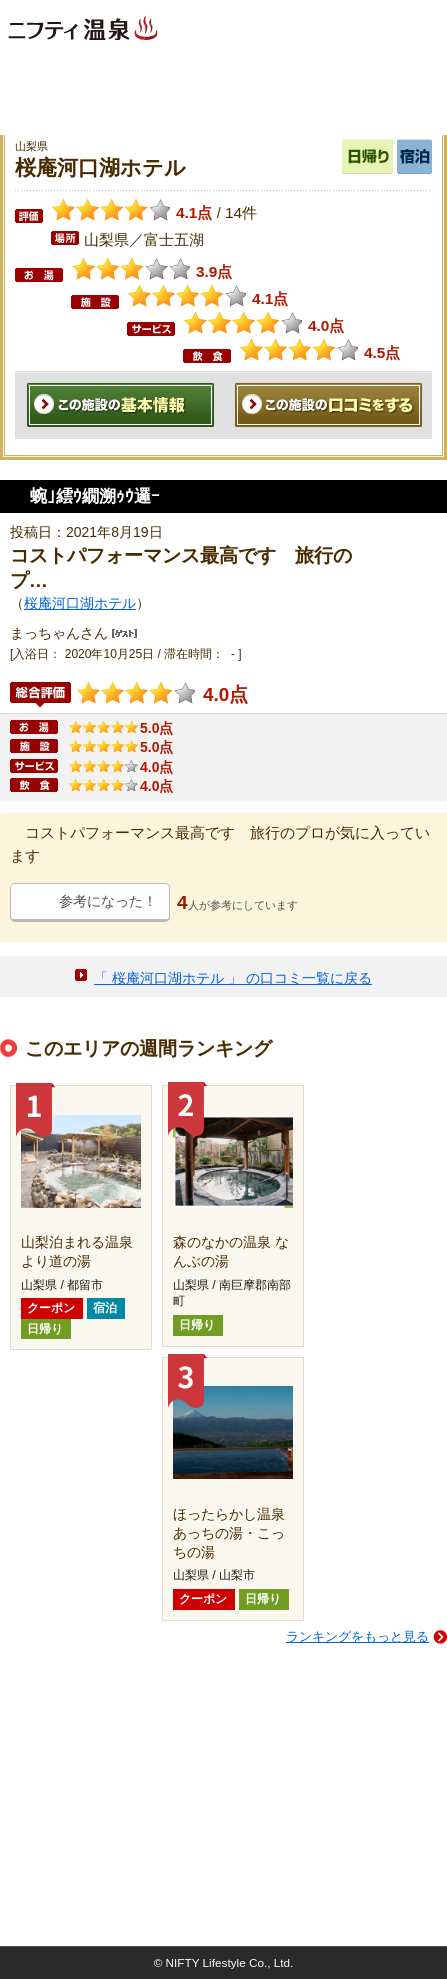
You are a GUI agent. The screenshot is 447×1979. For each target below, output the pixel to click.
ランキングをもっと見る (357, 1636)
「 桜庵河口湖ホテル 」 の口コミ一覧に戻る (233, 978)
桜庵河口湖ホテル (80, 603)
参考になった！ (108, 901)
